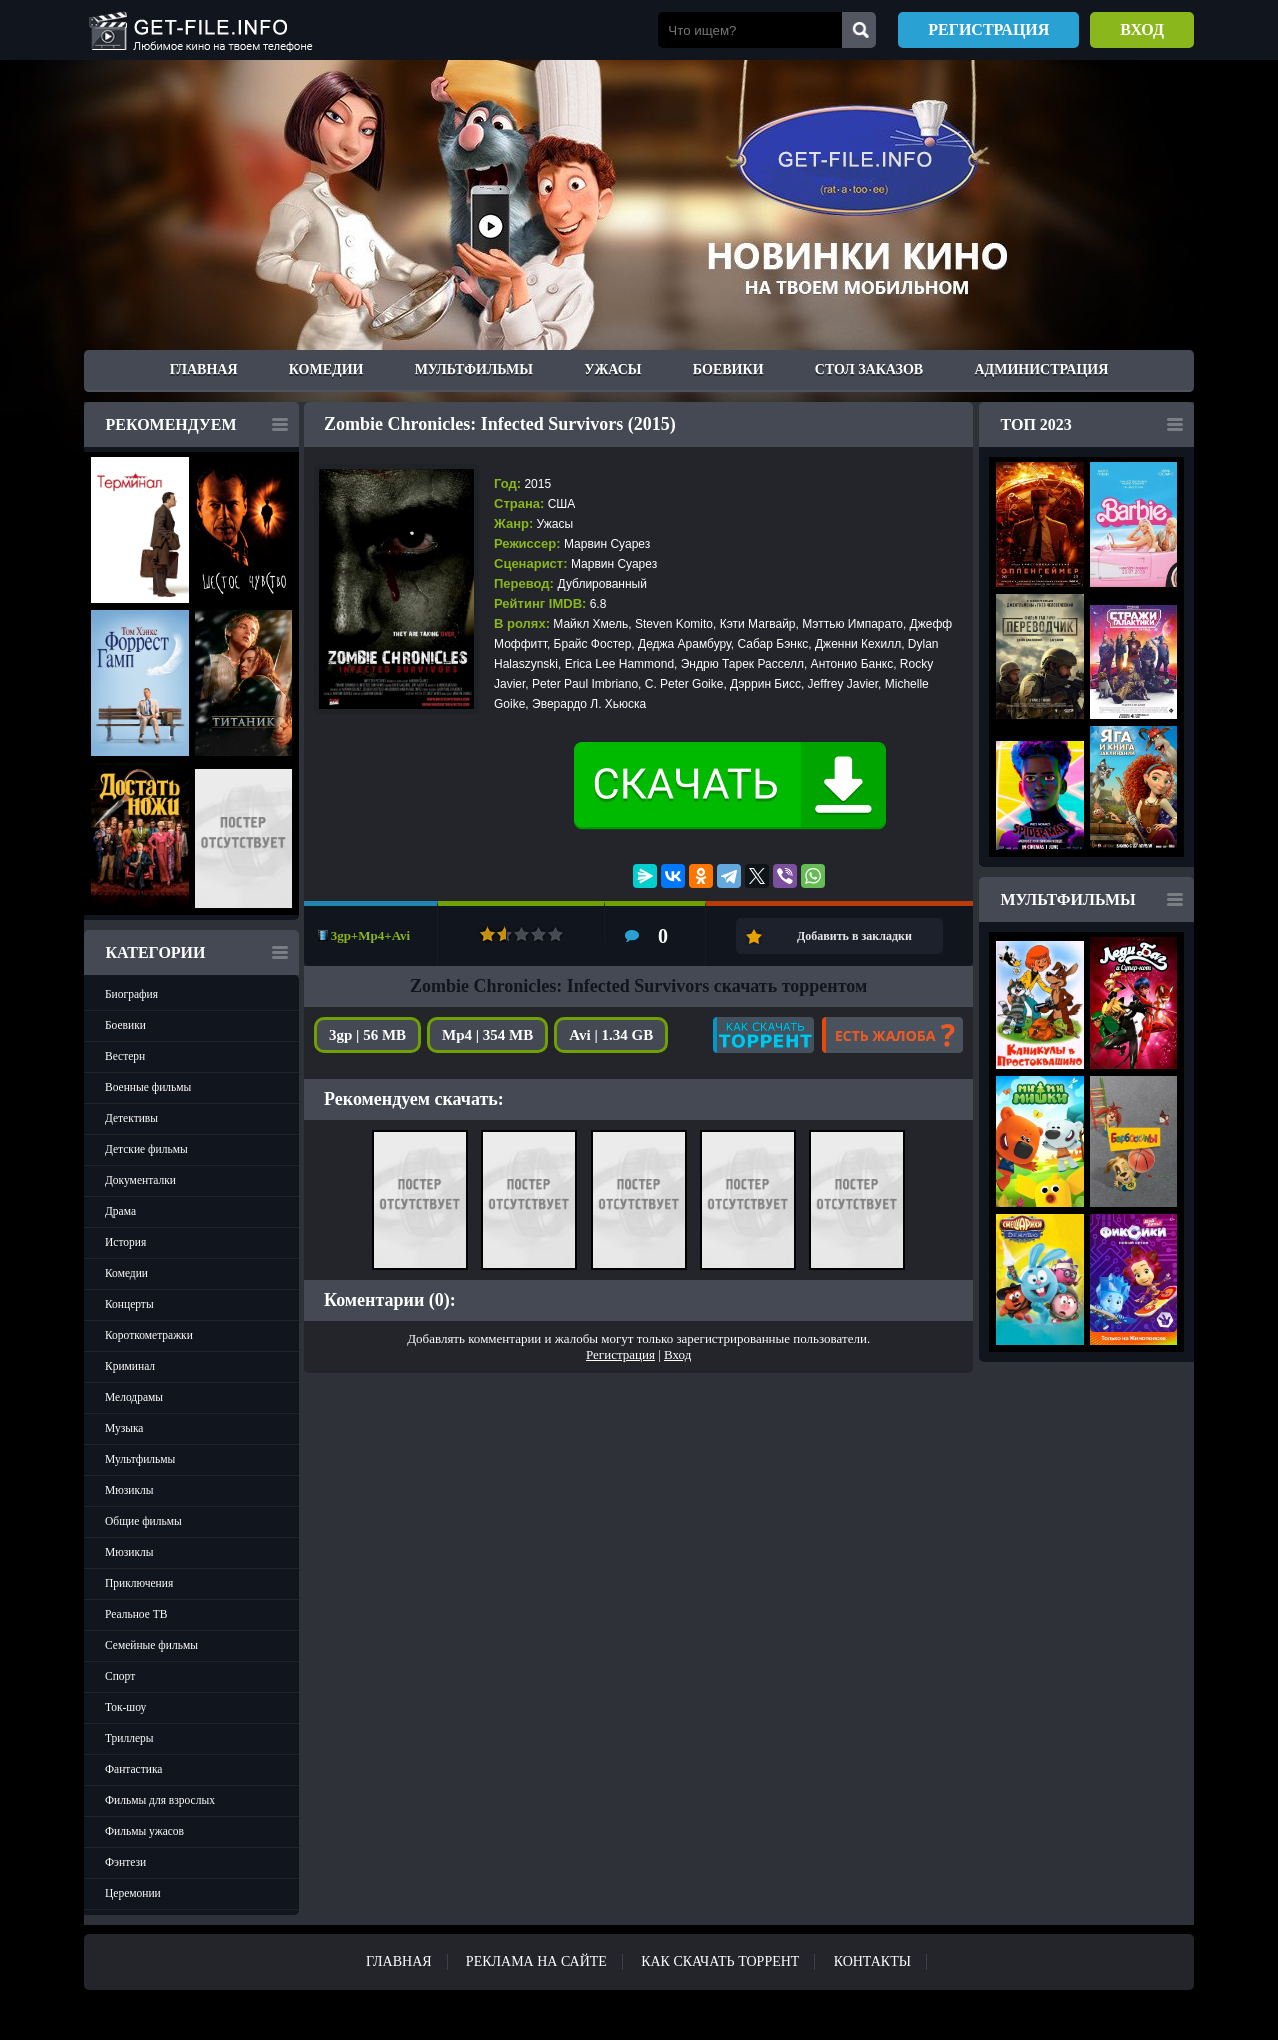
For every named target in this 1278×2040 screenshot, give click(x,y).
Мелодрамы (134, 1397)
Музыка (124, 1428)
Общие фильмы (143, 1521)
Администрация (1041, 369)
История (125, 1242)
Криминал (130, 1366)
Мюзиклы (129, 1490)
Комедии (326, 369)
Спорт (120, 1676)
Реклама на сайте (536, 1961)
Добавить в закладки (854, 936)
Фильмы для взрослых (160, 1800)
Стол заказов (869, 369)
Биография (131, 994)
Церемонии (133, 1893)
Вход (1142, 29)
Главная (204, 369)
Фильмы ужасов (144, 1831)
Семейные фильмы (151, 1645)
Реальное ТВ (136, 1614)
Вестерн (125, 1056)
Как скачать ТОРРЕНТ (720, 1961)
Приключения (139, 1583)
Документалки (140, 1180)
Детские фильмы (146, 1149)
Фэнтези (125, 1862)
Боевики (728, 369)
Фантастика (133, 1769)
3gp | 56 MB (367, 1035)
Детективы (131, 1118)
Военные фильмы (148, 1087)
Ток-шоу (125, 1707)
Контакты (872, 1961)
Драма (120, 1211)
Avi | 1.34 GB (611, 1035)
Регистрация (988, 29)
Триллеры (129, 1738)
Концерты (129, 1304)
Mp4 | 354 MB (487, 1035)
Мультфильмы (474, 369)
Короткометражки (149, 1335)
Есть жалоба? (892, 1035)
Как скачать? (763, 1035)
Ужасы (612, 369)
